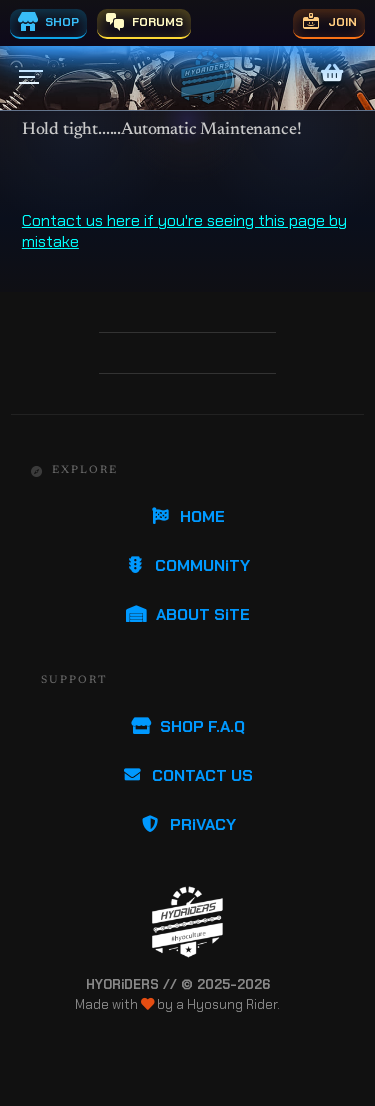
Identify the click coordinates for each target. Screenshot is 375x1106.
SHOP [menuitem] (48, 22)
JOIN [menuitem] (329, 22)
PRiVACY (188, 824)
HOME (187, 516)
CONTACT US (187, 775)
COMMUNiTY (187, 565)
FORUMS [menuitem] (144, 22)
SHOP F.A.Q (187, 726)
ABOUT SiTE (188, 614)
